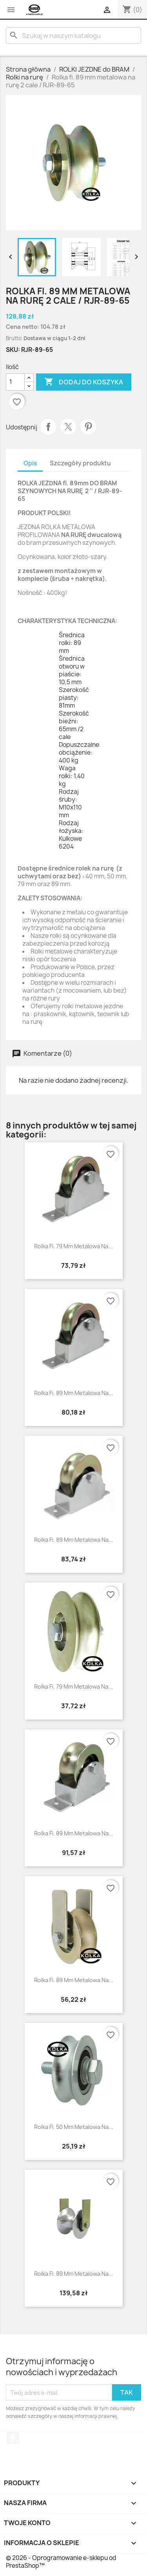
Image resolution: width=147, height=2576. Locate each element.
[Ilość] (15, 382)
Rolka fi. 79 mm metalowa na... (73, 1246)
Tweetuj (68, 426)
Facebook (13, 2438)
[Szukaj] (73, 35)
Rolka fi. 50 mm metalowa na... (73, 2127)
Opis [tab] (30, 463)
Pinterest (88, 426)
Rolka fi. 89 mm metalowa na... (73, 1393)
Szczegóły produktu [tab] (80, 463)
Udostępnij (48, 426)
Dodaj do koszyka (83, 382)
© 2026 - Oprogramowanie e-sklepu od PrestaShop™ (61, 2562)
